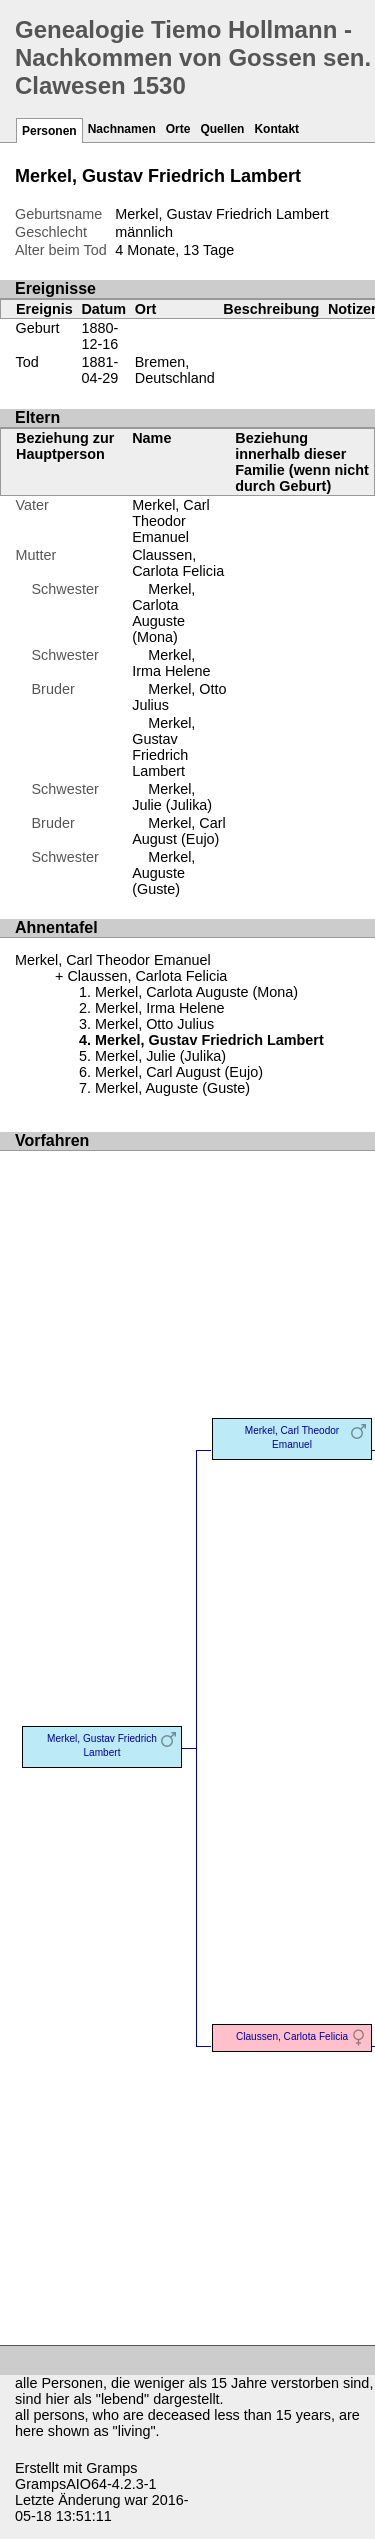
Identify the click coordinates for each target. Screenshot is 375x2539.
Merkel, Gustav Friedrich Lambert (163, 747)
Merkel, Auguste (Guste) (163, 873)
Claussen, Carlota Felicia (178, 563)
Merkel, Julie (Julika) (172, 797)
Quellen (222, 129)
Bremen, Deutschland (175, 370)
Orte (178, 129)
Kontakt (276, 129)
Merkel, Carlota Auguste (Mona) (163, 613)
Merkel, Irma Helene (171, 663)
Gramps (111, 2468)
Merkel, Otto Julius (154, 1024)
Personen (49, 131)
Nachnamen (122, 129)
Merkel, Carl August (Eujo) (179, 831)
